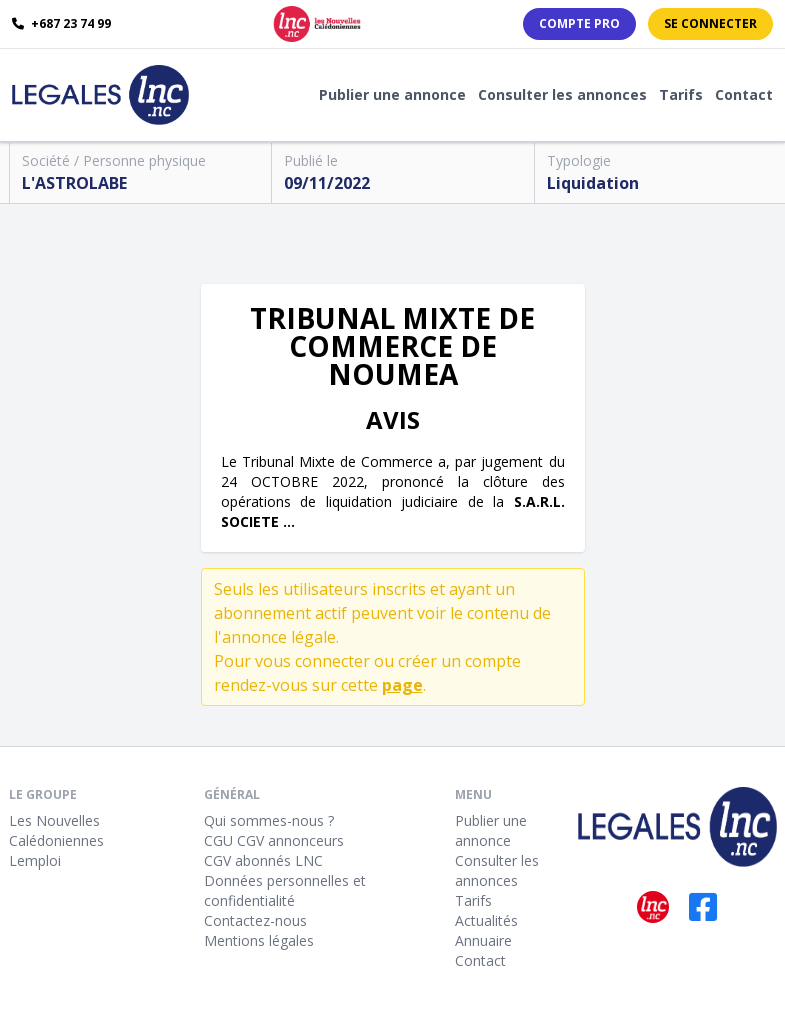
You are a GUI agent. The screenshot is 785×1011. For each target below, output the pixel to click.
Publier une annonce (392, 94)
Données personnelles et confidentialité (285, 890)
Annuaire (483, 940)
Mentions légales (259, 940)
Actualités (486, 920)
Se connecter (710, 23)
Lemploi (35, 860)
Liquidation (593, 183)
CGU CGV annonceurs (274, 840)
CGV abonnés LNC (263, 860)
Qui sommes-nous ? (269, 820)
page (402, 685)
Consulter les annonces (562, 94)
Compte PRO (579, 23)
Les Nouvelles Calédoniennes (56, 830)
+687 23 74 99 (61, 24)
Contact (744, 94)
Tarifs (681, 94)
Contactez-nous (255, 920)
